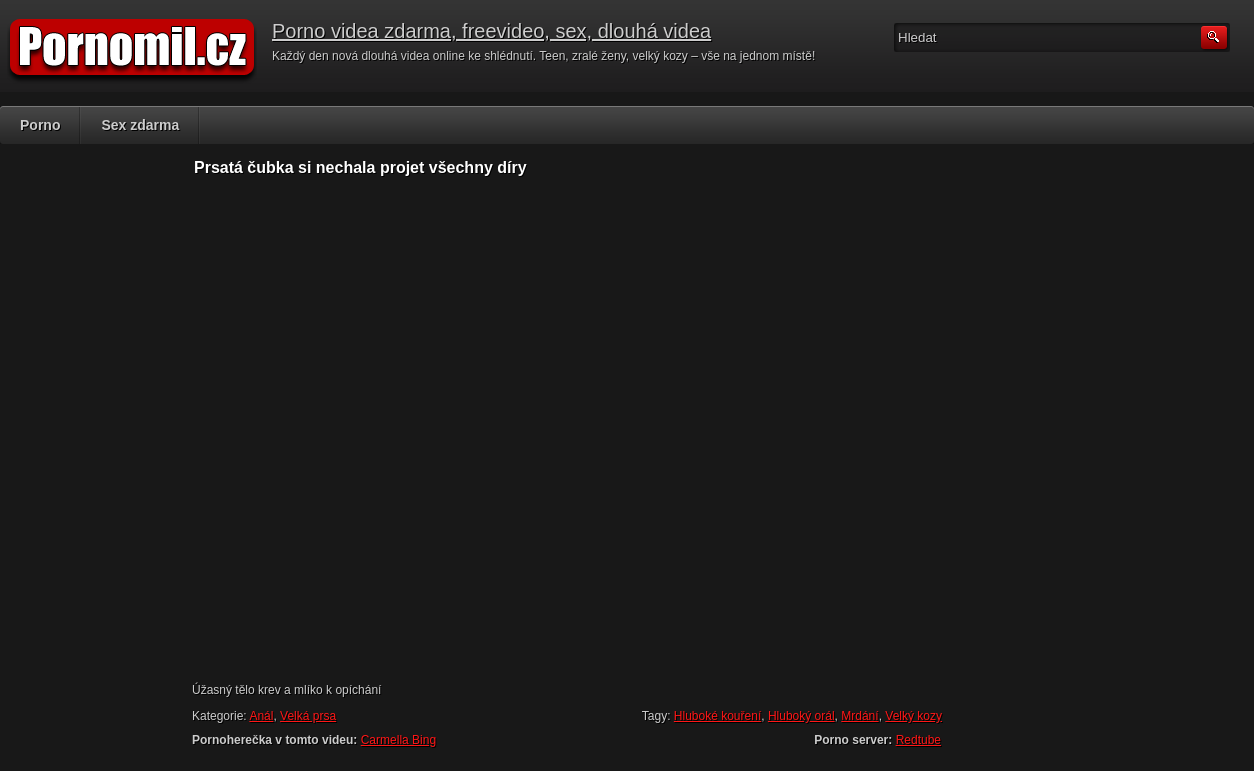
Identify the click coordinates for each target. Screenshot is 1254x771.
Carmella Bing (398, 740)
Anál (261, 716)
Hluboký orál (801, 716)
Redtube (918, 740)
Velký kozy (913, 716)
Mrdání (859, 716)
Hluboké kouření (717, 716)
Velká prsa (308, 716)
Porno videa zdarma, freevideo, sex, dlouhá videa (491, 31)
